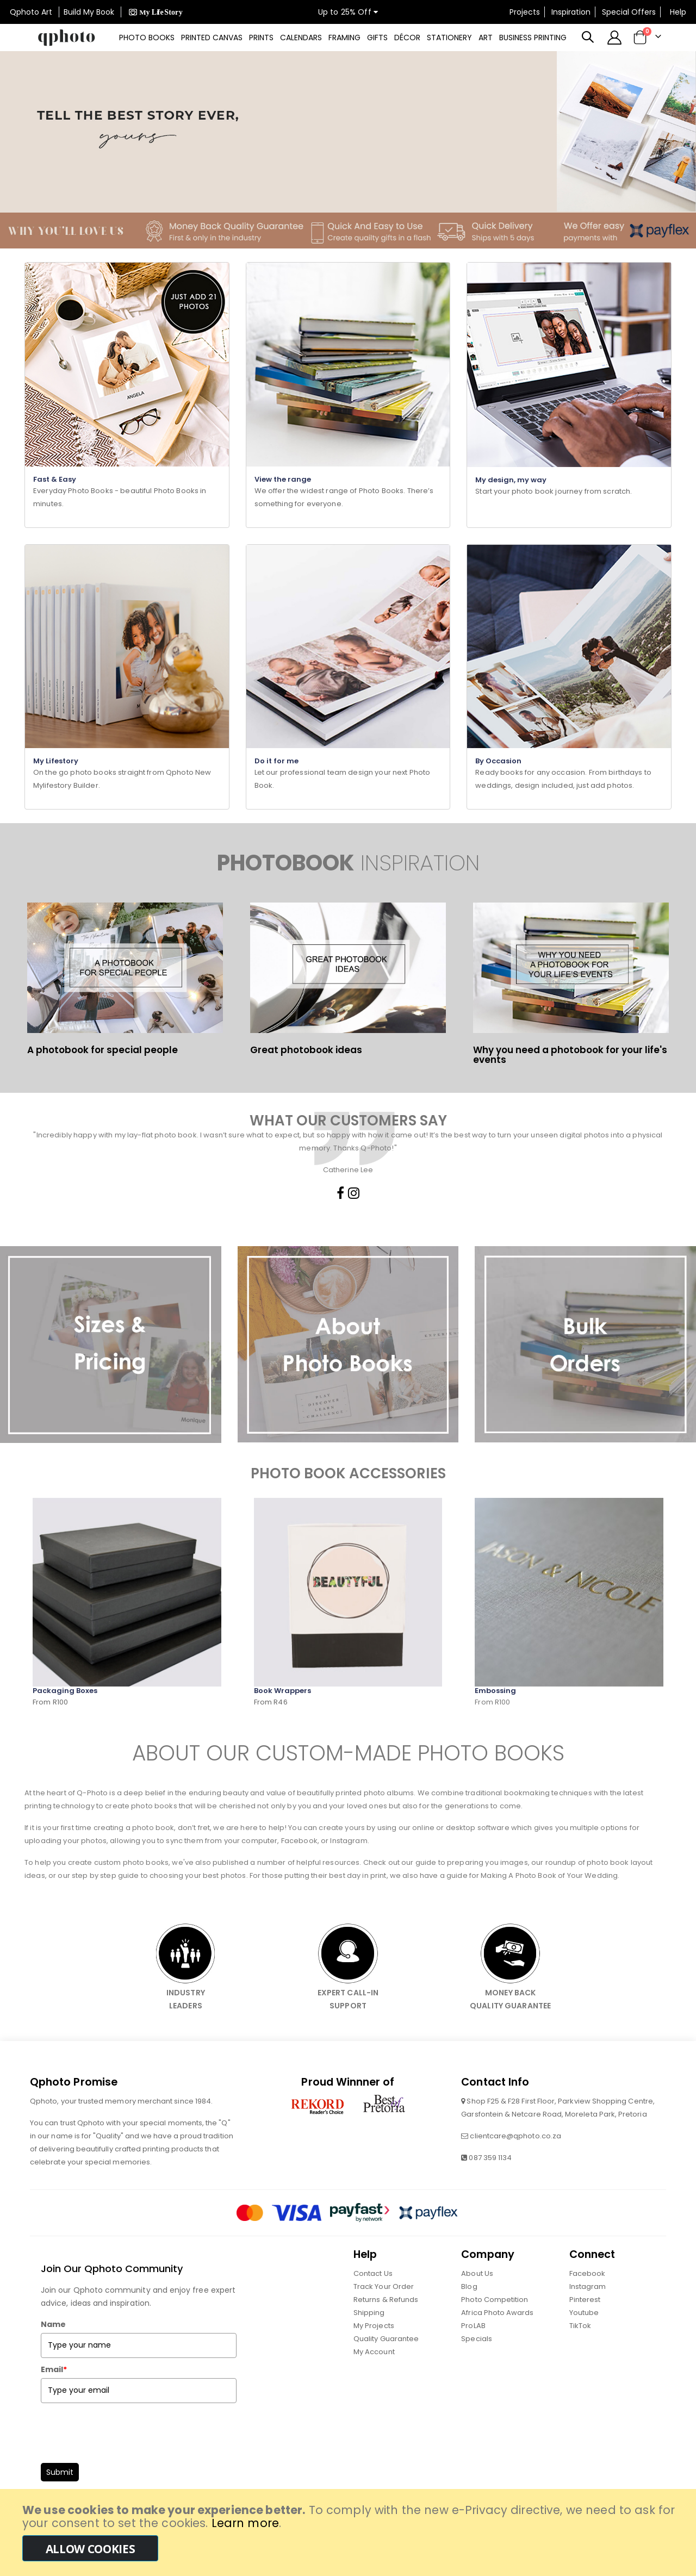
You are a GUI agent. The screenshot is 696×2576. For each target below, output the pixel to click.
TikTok (580, 2350)
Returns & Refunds (385, 2324)
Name (53, 2348)
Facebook (587, 2298)
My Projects (373, 2350)
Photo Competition (494, 2324)
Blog (469, 2311)
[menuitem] (141, 37)
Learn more (245, 2523)
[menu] (340, 37)
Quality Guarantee (386, 2363)
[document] (349, 2532)
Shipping (369, 2337)
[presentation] (123, 2454)
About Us (477, 2298)
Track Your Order (383, 2311)
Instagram (587, 2311)
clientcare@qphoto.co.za (515, 2160)
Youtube (584, 2337)
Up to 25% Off (348, 12)
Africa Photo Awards (497, 2337)
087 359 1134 (490, 2182)
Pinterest (585, 2324)
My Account (374, 2376)
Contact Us (373, 2298)
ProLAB (473, 2350)
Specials (476, 2363)
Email (54, 2393)
